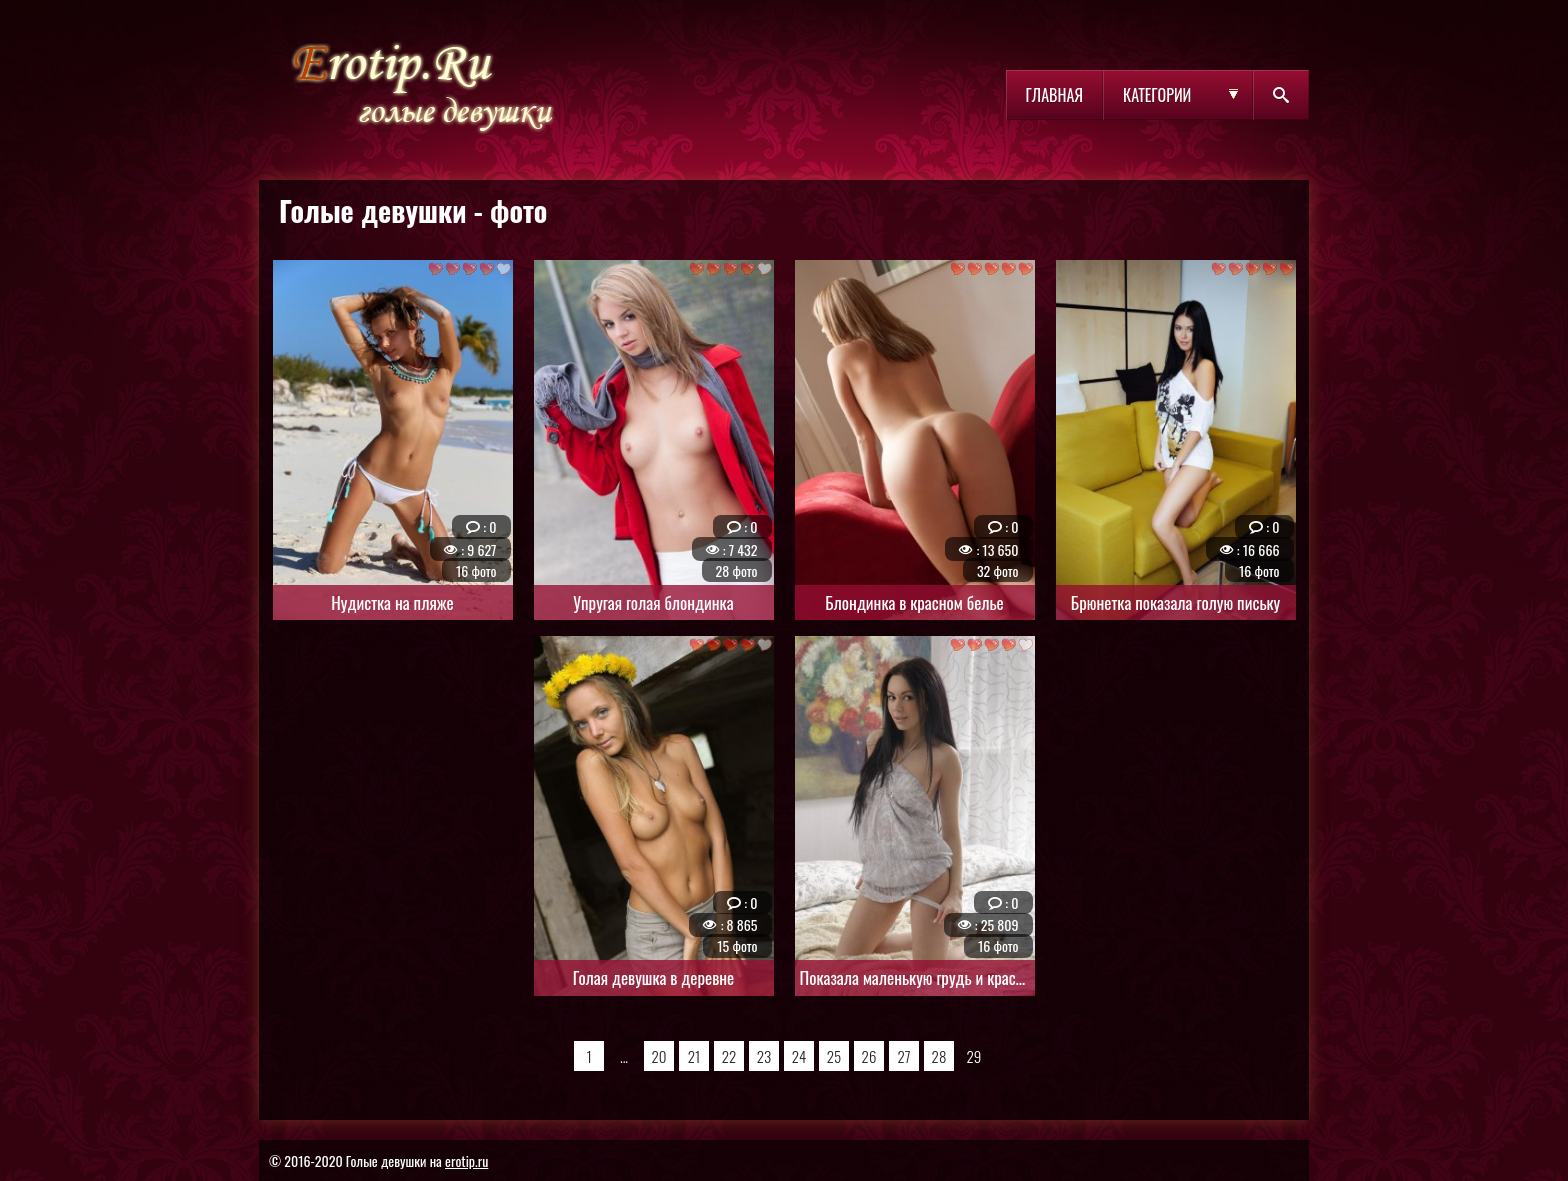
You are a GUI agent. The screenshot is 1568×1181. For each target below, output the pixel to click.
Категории (1157, 95)
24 (799, 1056)
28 (939, 1056)
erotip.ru (466, 1160)
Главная (1054, 95)
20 (658, 1056)
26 (869, 1056)
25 (834, 1056)
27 (903, 1056)
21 (694, 1056)
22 (729, 1056)
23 (764, 1056)
